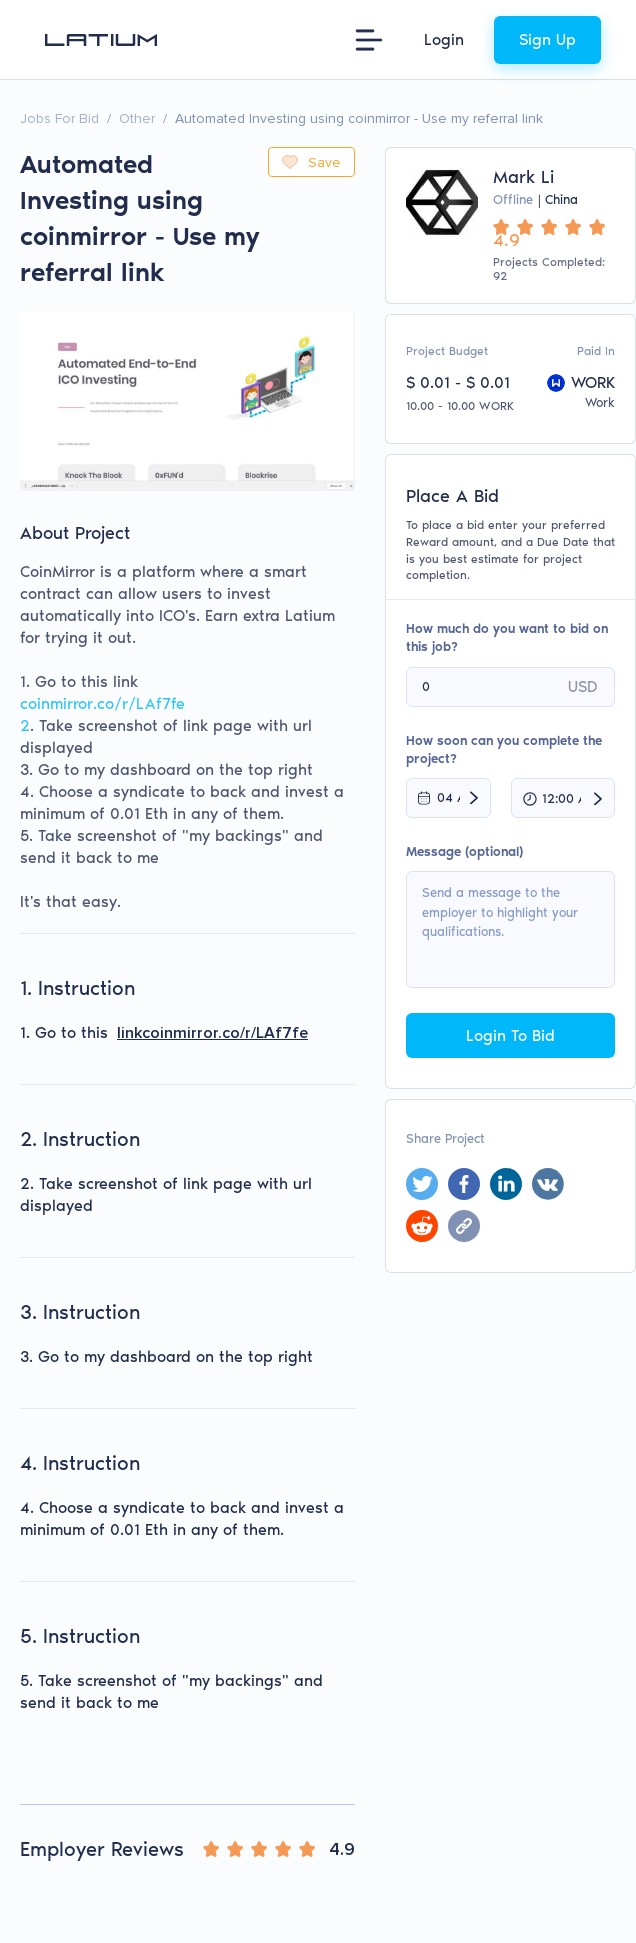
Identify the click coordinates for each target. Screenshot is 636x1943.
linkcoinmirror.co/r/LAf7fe (212, 1033)
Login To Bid (510, 1035)
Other (137, 118)
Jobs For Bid (59, 118)
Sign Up (547, 39)
